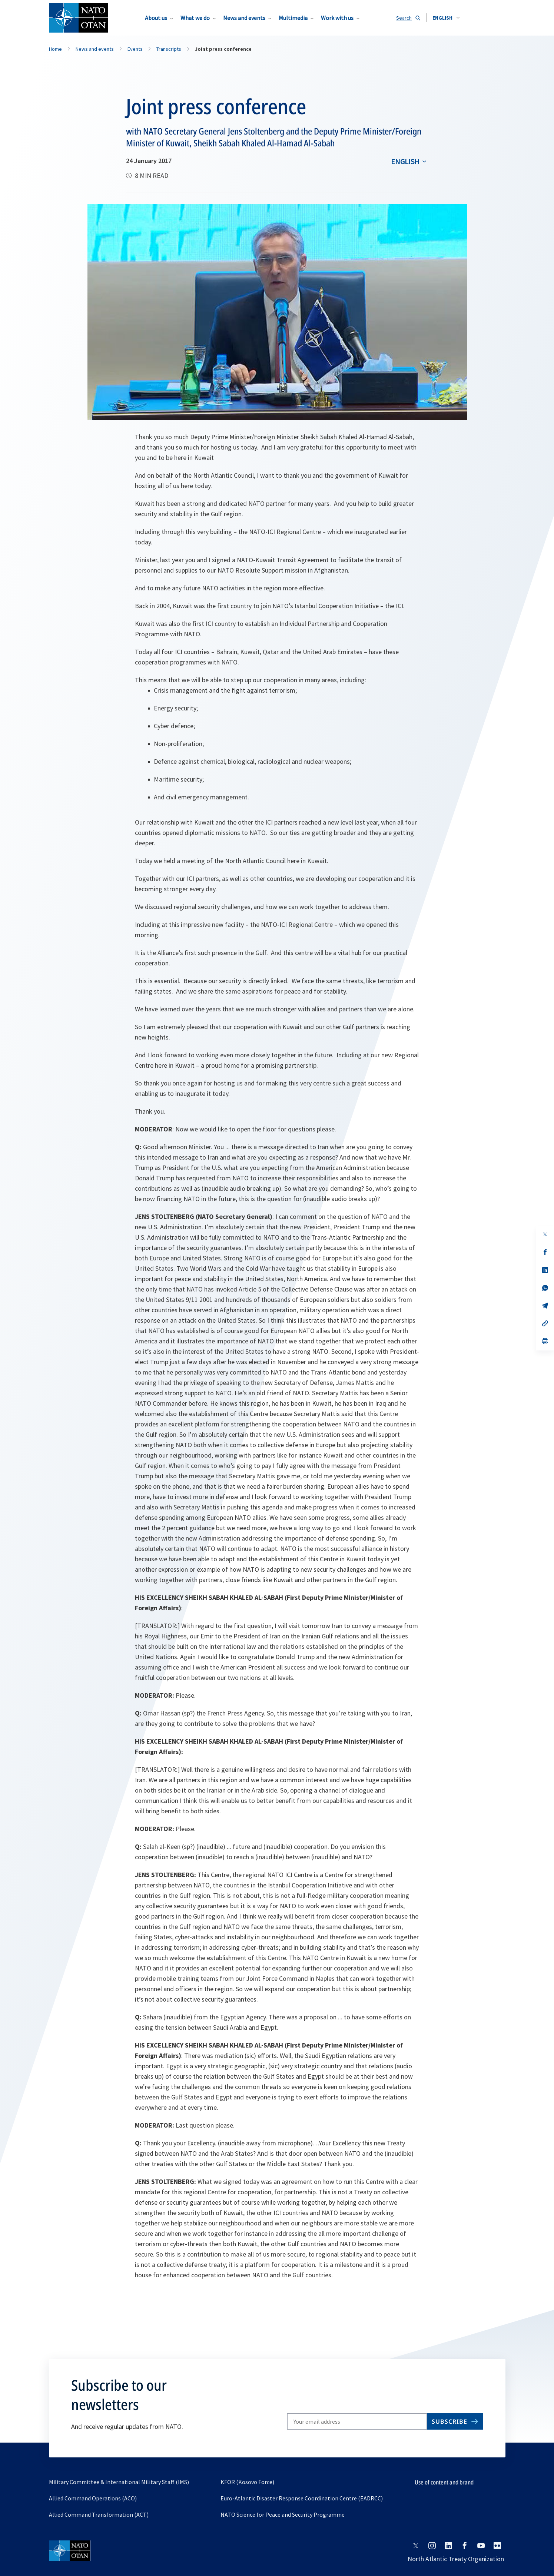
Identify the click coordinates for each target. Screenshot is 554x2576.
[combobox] (446, 17)
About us (156, 17)
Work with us (337, 17)
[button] (446, 17)
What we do (195, 17)
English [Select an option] (405, 161)
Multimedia (293, 17)
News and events (244, 17)
